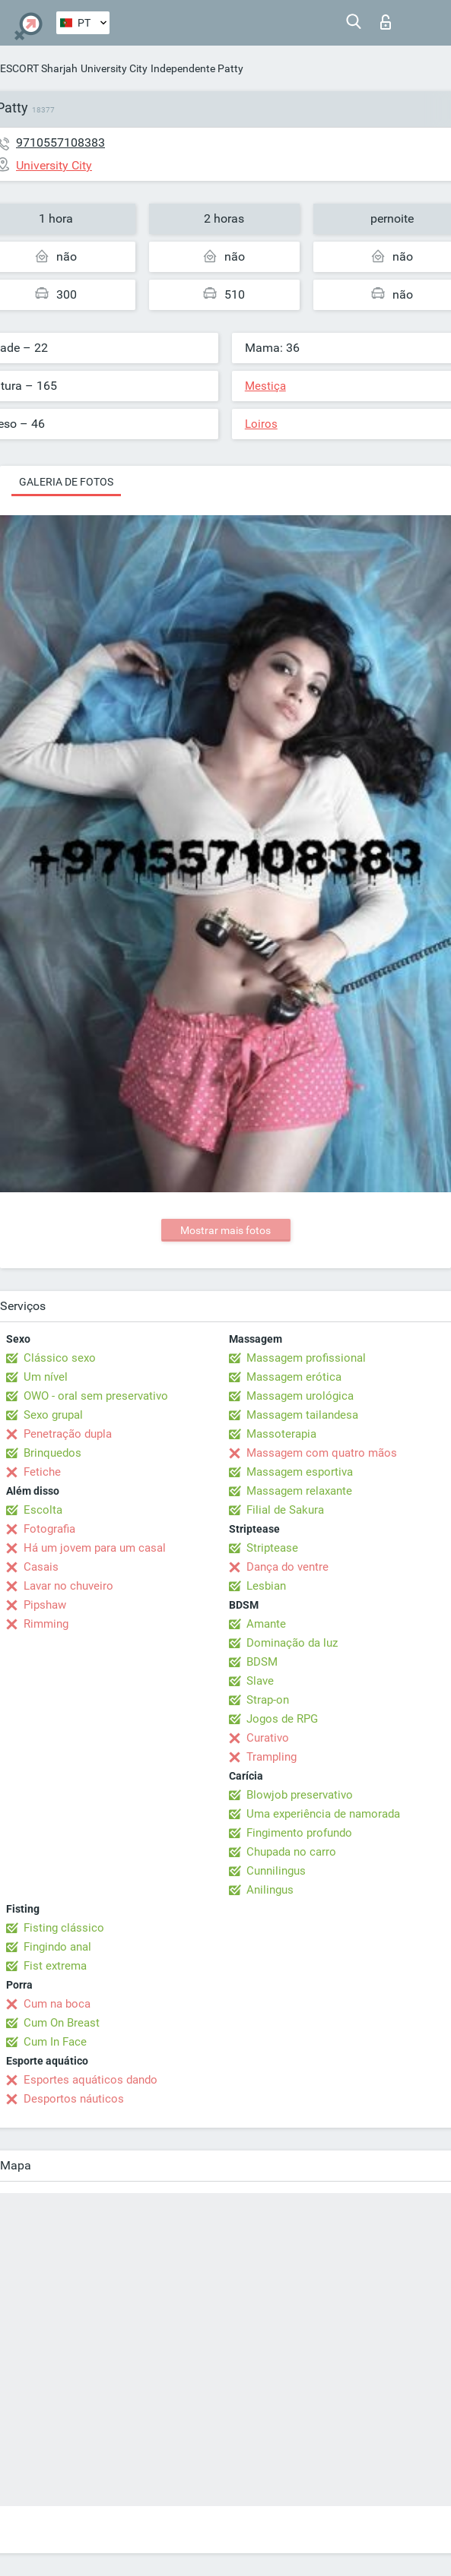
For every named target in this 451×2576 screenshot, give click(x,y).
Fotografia (49, 1529)
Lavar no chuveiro (68, 1586)
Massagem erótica (293, 1377)
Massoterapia (281, 1434)
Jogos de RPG (282, 1719)
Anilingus (270, 1890)
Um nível (46, 1377)
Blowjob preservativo (299, 1795)
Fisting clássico (64, 1928)
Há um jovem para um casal (95, 1548)
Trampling (271, 1757)
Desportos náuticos (74, 2099)
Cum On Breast (62, 2023)
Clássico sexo (60, 1358)
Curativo (267, 1738)
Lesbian (266, 1586)
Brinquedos (52, 1453)
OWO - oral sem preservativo (96, 1396)
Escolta (43, 1510)
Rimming (46, 1624)
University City (114, 68)
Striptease (272, 1548)
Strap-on (267, 1700)
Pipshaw (45, 1605)
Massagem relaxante (299, 1491)
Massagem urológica (300, 1396)
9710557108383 (60, 142)
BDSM (262, 1662)
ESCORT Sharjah (39, 68)
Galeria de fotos (66, 482)
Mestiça (265, 386)
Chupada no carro (291, 1852)
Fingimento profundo (299, 1833)
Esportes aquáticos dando (90, 2080)
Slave (260, 1681)
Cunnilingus (276, 1871)
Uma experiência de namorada (323, 1814)
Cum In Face (55, 2042)
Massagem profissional (306, 1358)
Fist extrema (55, 1966)
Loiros (261, 424)
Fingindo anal (57, 1947)
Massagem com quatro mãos (321, 1453)
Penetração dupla (68, 1434)
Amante (266, 1624)
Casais (41, 1567)
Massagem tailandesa (302, 1415)
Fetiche (42, 1472)
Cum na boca (57, 2004)
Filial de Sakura (285, 1510)
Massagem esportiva (299, 1472)
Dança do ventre (287, 1567)
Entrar (385, 22)
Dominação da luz (292, 1643)
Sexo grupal (53, 1415)
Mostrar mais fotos (225, 1230)
